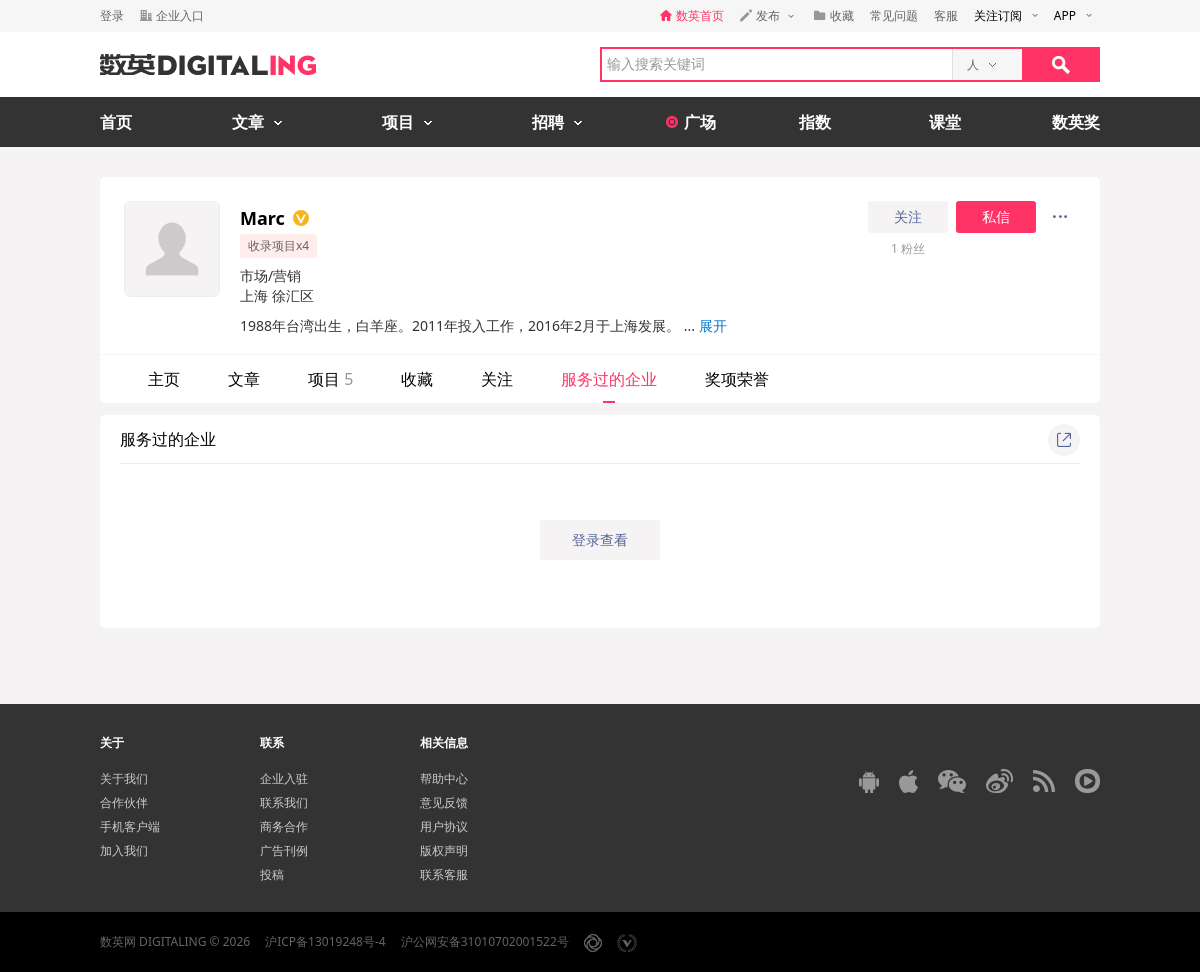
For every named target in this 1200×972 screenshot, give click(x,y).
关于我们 (124, 778)
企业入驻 (284, 778)
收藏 (417, 379)
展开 (713, 325)
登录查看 (600, 539)
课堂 (945, 122)
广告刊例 (284, 850)
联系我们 (284, 802)
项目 (330, 379)
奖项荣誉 (737, 379)
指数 (815, 122)
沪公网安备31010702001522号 (485, 941)
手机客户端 (130, 826)
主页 (164, 379)
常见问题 (894, 15)
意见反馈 (444, 802)
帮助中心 (444, 778)
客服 (946, 15)
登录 (112, 15)
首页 (116, 122)
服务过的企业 (609, 379)
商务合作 (284, 826)
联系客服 (444, 874)
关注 (908, 217)
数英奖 (1076, 122)
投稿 (272, 874)
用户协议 (444, 826)
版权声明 (444, 850)
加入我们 (124, 850)
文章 (244, 379)
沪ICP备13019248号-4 (325, 941)
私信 (996, 217)
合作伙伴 (124, 802)
